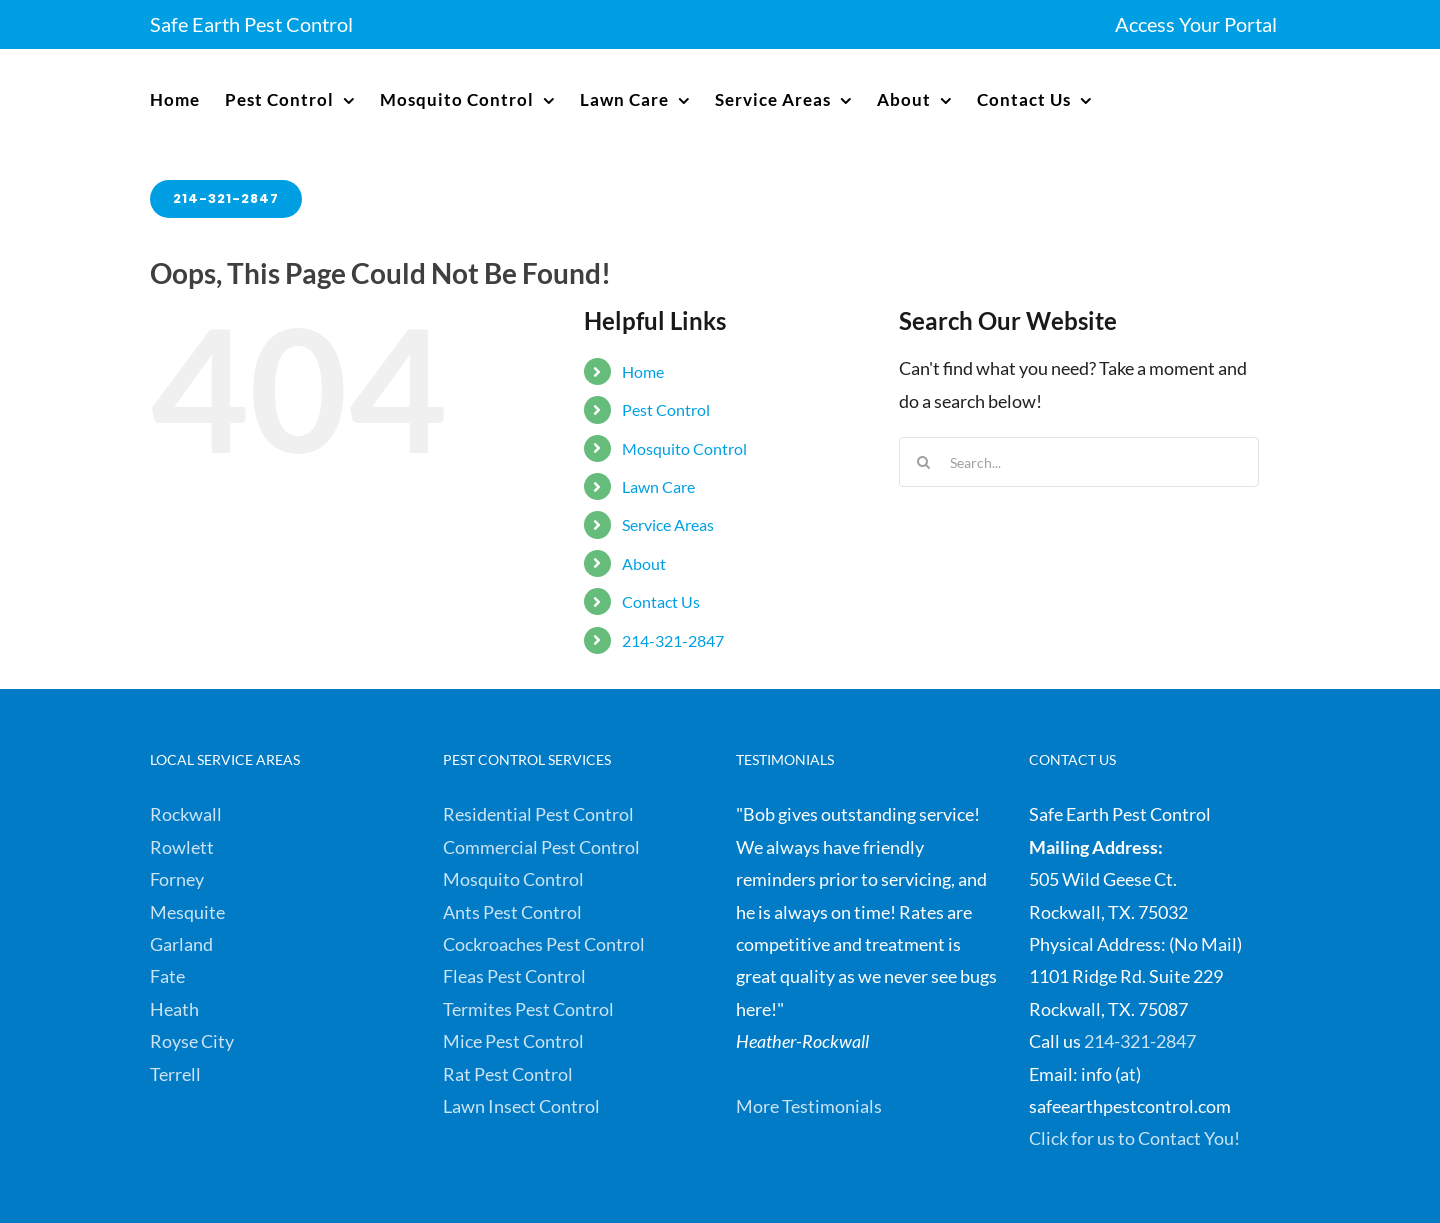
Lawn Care (658, 486)
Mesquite (187, 912)
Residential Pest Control (538, 814)
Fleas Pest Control (514, 976)
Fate (167, 976)
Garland (181, 944)
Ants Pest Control (512, 912)
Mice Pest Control (513, 1041)
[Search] (924, 462)
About (644, 563)
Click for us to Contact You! (1134, 1138)
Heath (174, 1009)
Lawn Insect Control (521, 1106)
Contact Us (661, 601)
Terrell (175, 1074)
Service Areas (668, 524)
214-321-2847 (673, 640)
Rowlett (182, 847)
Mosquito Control (684, 448)
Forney (177, 879)
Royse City (192, 1041)
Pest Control (666, 409)
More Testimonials (809, 1106)
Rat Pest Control (508, 1074)
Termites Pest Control (528, 1009)
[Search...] (1079, 462)
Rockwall (186, 814)
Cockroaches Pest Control (544, 944)
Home (643, 371)
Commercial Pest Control (541, 847)
